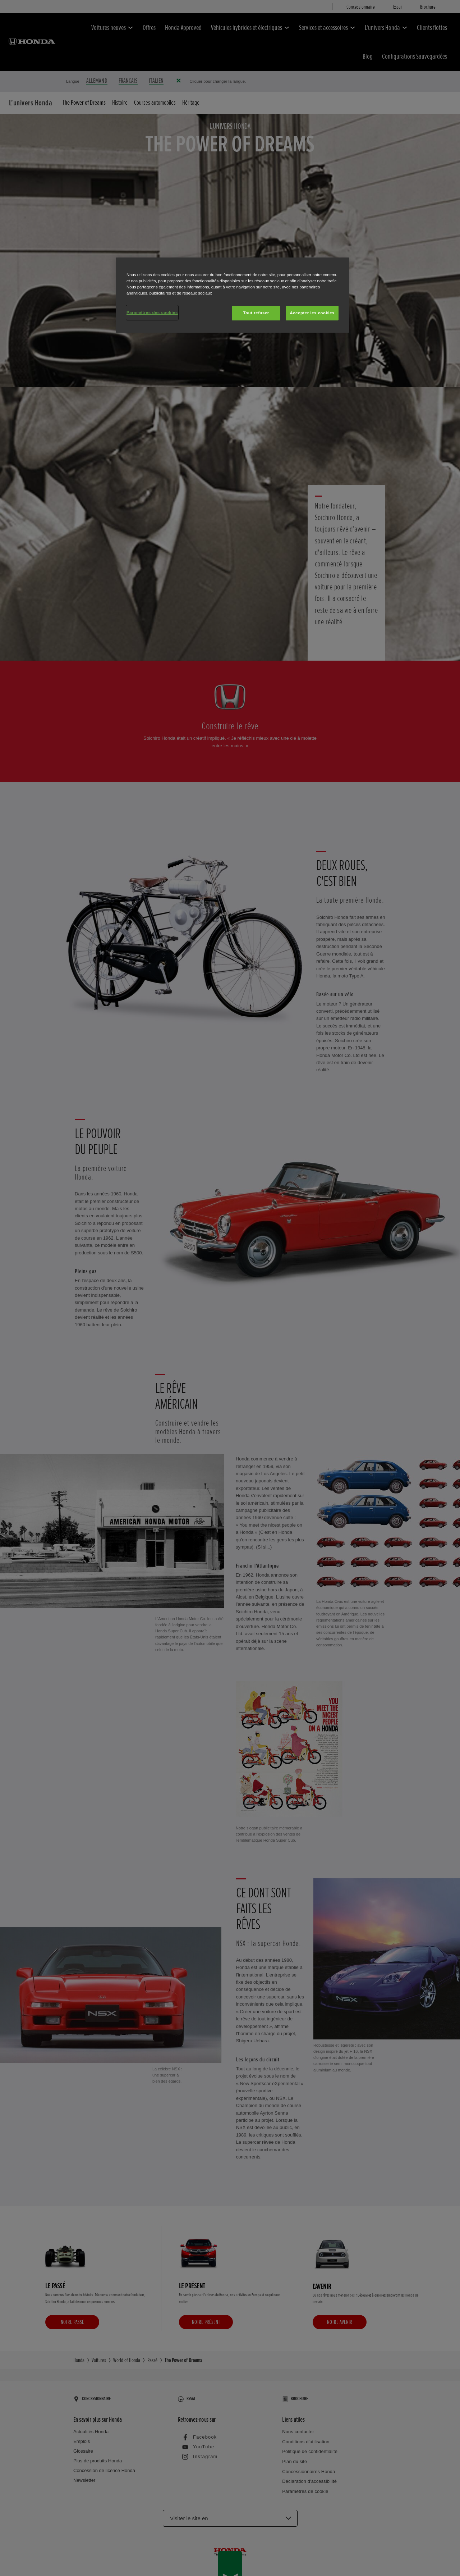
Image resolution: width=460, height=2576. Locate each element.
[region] (232, 295)
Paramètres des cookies (152, 312)
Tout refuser (256, 313)
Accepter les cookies (312, 313)
